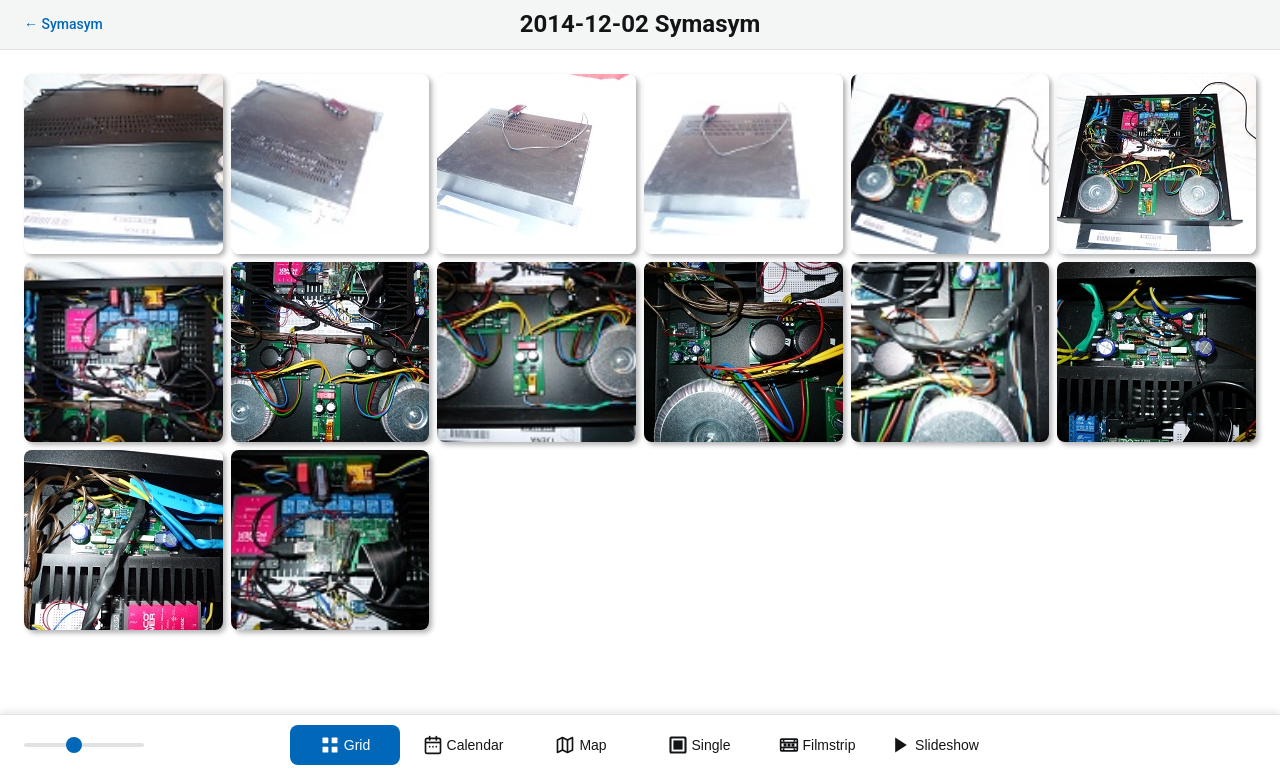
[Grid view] (345, 745)
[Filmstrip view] (817, 745)
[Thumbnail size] (84, 745)
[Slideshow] (935, 745)
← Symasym (63, 24)
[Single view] (699, 745)
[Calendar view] (463, 745)
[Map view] (581, 745)
